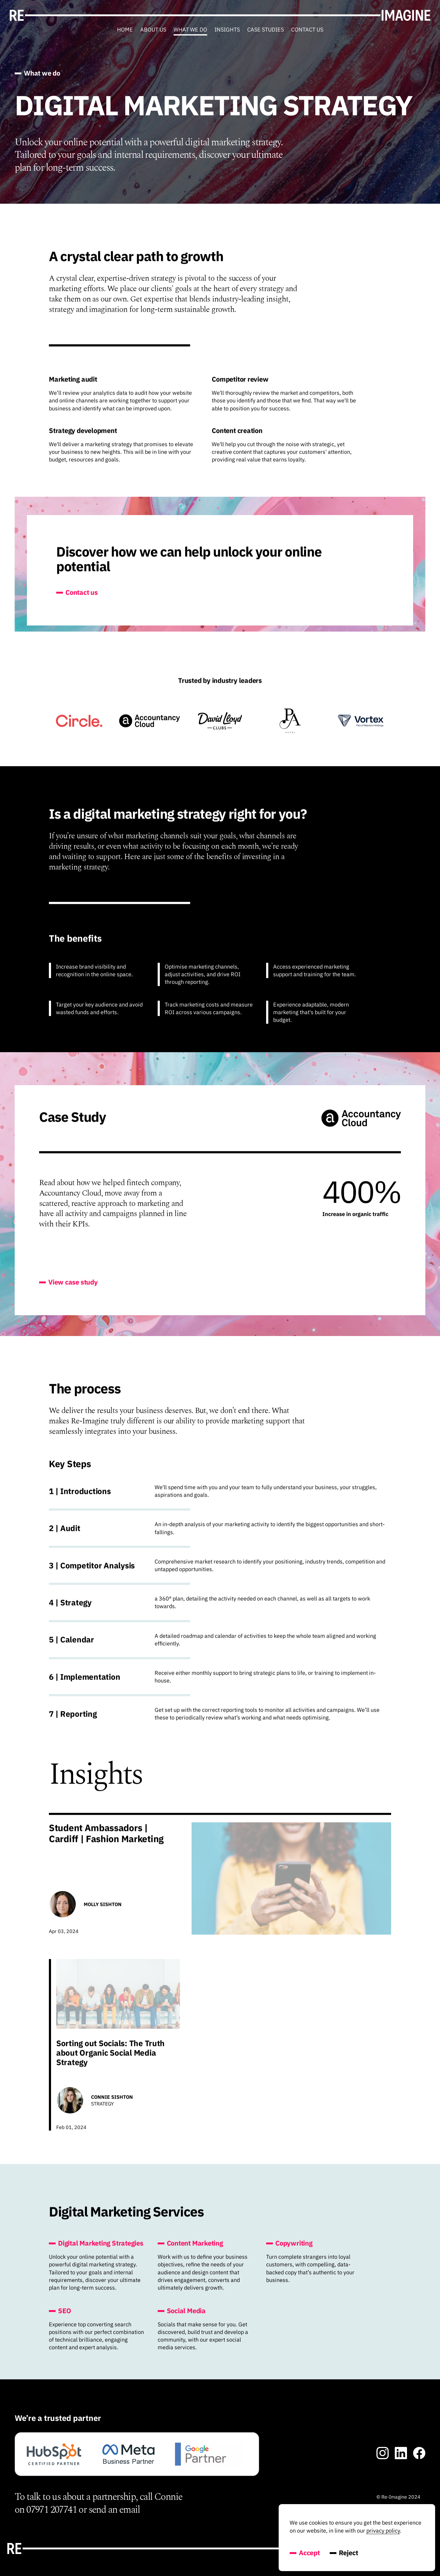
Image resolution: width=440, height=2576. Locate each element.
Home (125, 29)
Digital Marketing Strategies (96, 2249)
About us (153, 29)
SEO (60, 2316)
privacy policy (383, 2530)
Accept (305, 2552)
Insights (227, 29)
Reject (344, 2552)
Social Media (182, 2316)
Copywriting (289, 2249)
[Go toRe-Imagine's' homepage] (220, 15)
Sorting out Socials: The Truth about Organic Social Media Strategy (110, 2058)
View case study (68, 1288)
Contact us (307, 29)
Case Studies (265, 29)
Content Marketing (190, 2249)
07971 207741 (51, 2509)
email (129, 2509)
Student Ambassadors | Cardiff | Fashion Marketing (106, 1839)
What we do (190, 29)
